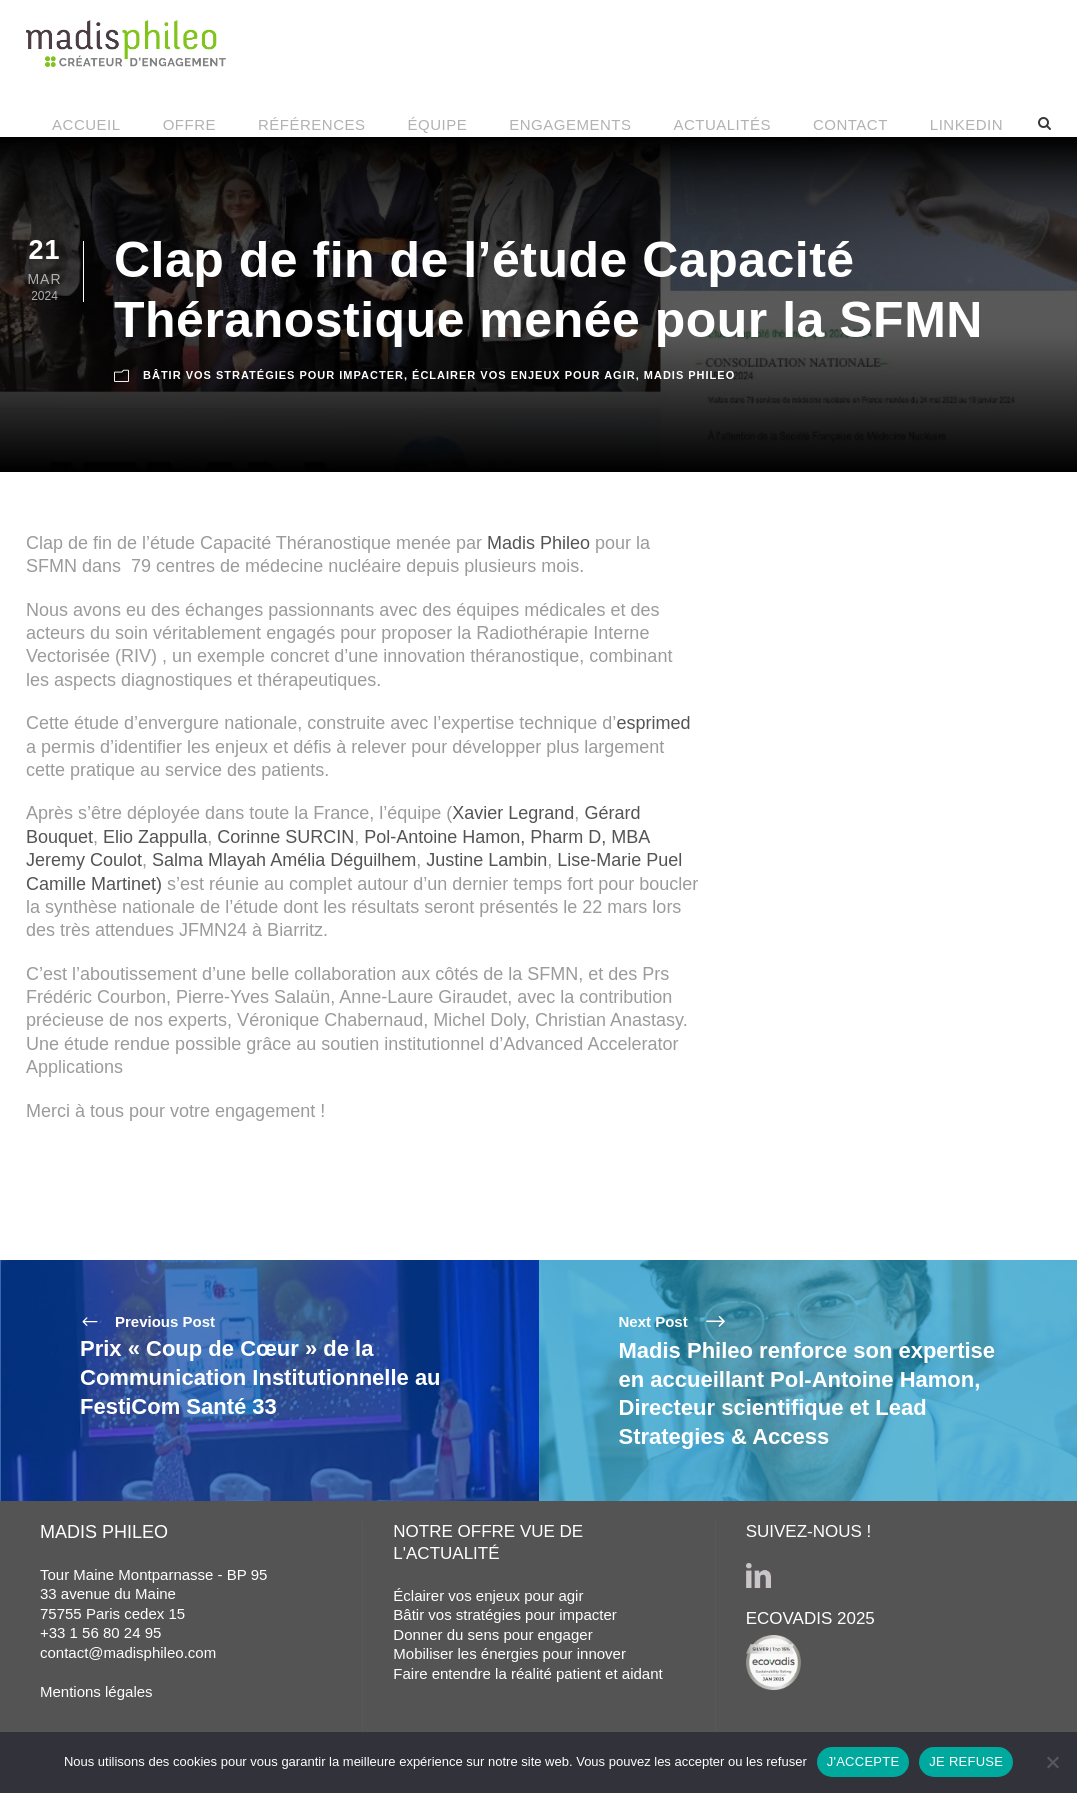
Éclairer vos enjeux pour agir (488, 1595)
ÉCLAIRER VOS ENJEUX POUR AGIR (524, 374)
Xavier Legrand (513, 813)
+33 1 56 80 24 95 (100, 1632)
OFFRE (189, 124)
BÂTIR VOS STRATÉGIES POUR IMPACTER (273, 374)
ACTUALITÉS (722, 124)
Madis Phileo (538, 543)
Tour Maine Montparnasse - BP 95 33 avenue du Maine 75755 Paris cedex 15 (153, 1594)
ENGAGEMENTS (570, 124)
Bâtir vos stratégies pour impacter (504, 1614)
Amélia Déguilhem (343, 860)
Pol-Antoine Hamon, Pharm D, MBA (506, 837)
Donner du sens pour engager (492, 1634)
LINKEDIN (966, 124)
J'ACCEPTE (863, 1761)
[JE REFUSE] (1052, 1762)
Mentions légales (96, 1691)
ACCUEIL (86, 124)
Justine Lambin (486, 860)
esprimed (653, 723)
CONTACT (850, 124)
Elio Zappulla (155, 837)
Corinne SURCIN (285, 837)
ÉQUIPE (438, 124)
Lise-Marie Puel (619, 860)
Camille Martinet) (94, 884)
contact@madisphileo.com (128, 1652)
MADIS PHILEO (689, 374)
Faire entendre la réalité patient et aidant (527, 1673)
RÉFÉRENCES (312, 124)
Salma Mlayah (209, 860)
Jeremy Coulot (84, 860)
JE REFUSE (966, 1761)
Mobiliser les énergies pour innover (509, 1653)
